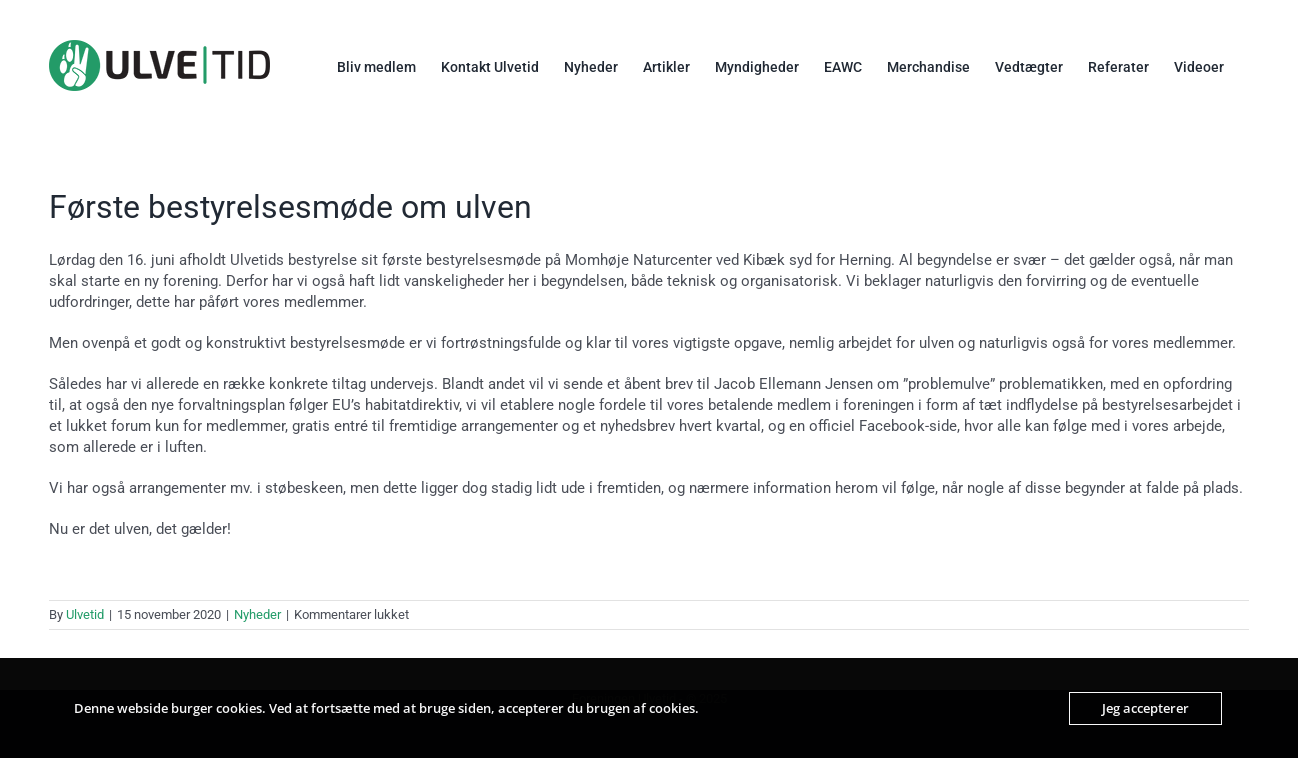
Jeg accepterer (1145, 708)
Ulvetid (85, 614)
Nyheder (257, 614)
